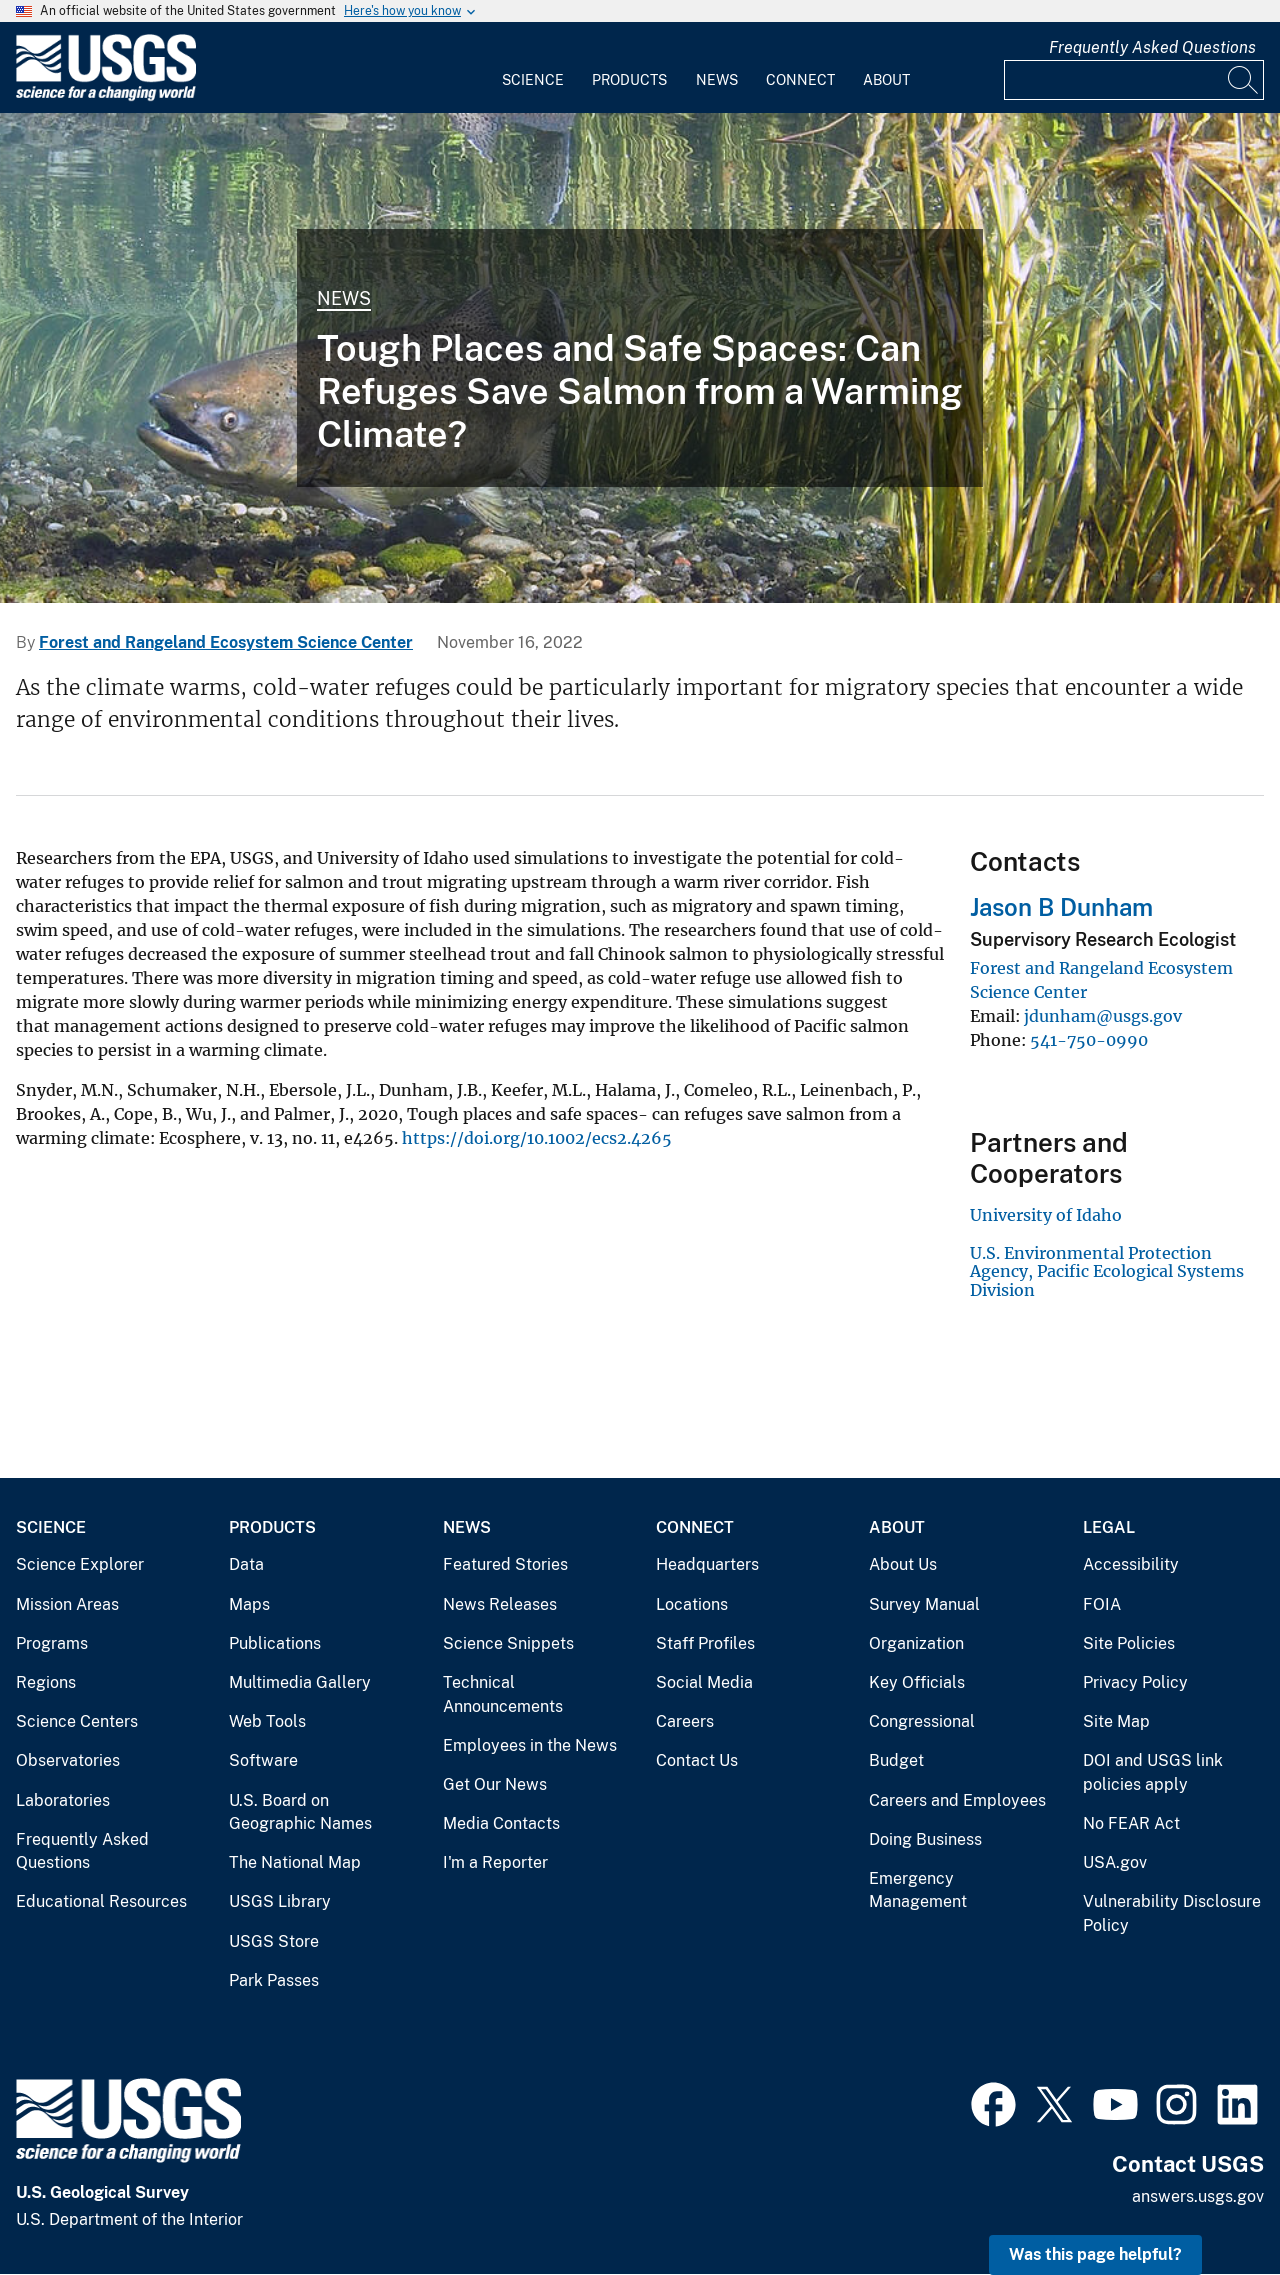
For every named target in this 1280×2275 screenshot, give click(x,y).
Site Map (1116, 1721)
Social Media (704, 1682)
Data (246, 1564)
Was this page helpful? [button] (1095, 2254)
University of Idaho (1046, 1215)
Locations (692, 1604)
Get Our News (495, 1784)
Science (533, 80)
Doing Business (925, 1839)
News (717, 80)
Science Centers (77, 1721)
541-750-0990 (1089, 1040)
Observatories (68, 1760)
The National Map (295, 1862)
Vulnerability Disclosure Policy (1172, 1913)
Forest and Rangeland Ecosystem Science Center (226, 642)
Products (629, 80)
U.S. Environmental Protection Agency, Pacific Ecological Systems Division (1107, 1271)
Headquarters (707, 1564)
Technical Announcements (503, 1694)
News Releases (500, 1604)
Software (263, 1760)
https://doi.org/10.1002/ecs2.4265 (537, 1138)
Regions (46, 1682)
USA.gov (1115, 1862)
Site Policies (1129, 1643)
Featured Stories (505, 1564)
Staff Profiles (705, 1643)
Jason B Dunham (1061, 907)
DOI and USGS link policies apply (1153, 1772)
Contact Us (697, 1760)
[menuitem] (533, 68)
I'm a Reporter (495, 1862)
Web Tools (267, 1721)
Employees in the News (530, 1745)
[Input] (1134, 80)
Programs (52, 1643)
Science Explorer (80, 1564)
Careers (685, 1721)
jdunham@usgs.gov (1103, 1016)
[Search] (1244, 80)
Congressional (922, 1721)
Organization (916, 1643)
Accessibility (1131, 1564)
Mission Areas (67, 1604)
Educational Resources (101, 1901)
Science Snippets (508, 1643)
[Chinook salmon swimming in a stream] (640, 358)
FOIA (1102, 1604)
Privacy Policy (1135, 1682)
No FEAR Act (1131, 1823)
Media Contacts (501, 1823)
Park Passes (274, 1980)
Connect (800, 80)
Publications (275, 1643)
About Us (903, 1564)
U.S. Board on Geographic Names (300, 1812)
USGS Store (274, 1941)
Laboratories (63, 1800)
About (886, 80)
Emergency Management (918, 1890)
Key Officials (917, 1682)
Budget (896, 1760)
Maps (249, 1604)
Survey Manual (924, 1604)
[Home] (106, 96)
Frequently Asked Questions (1152, 47)
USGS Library (280, 1901)
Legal (1109, 1527)
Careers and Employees (957, 1800)
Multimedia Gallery (300, 1682)
